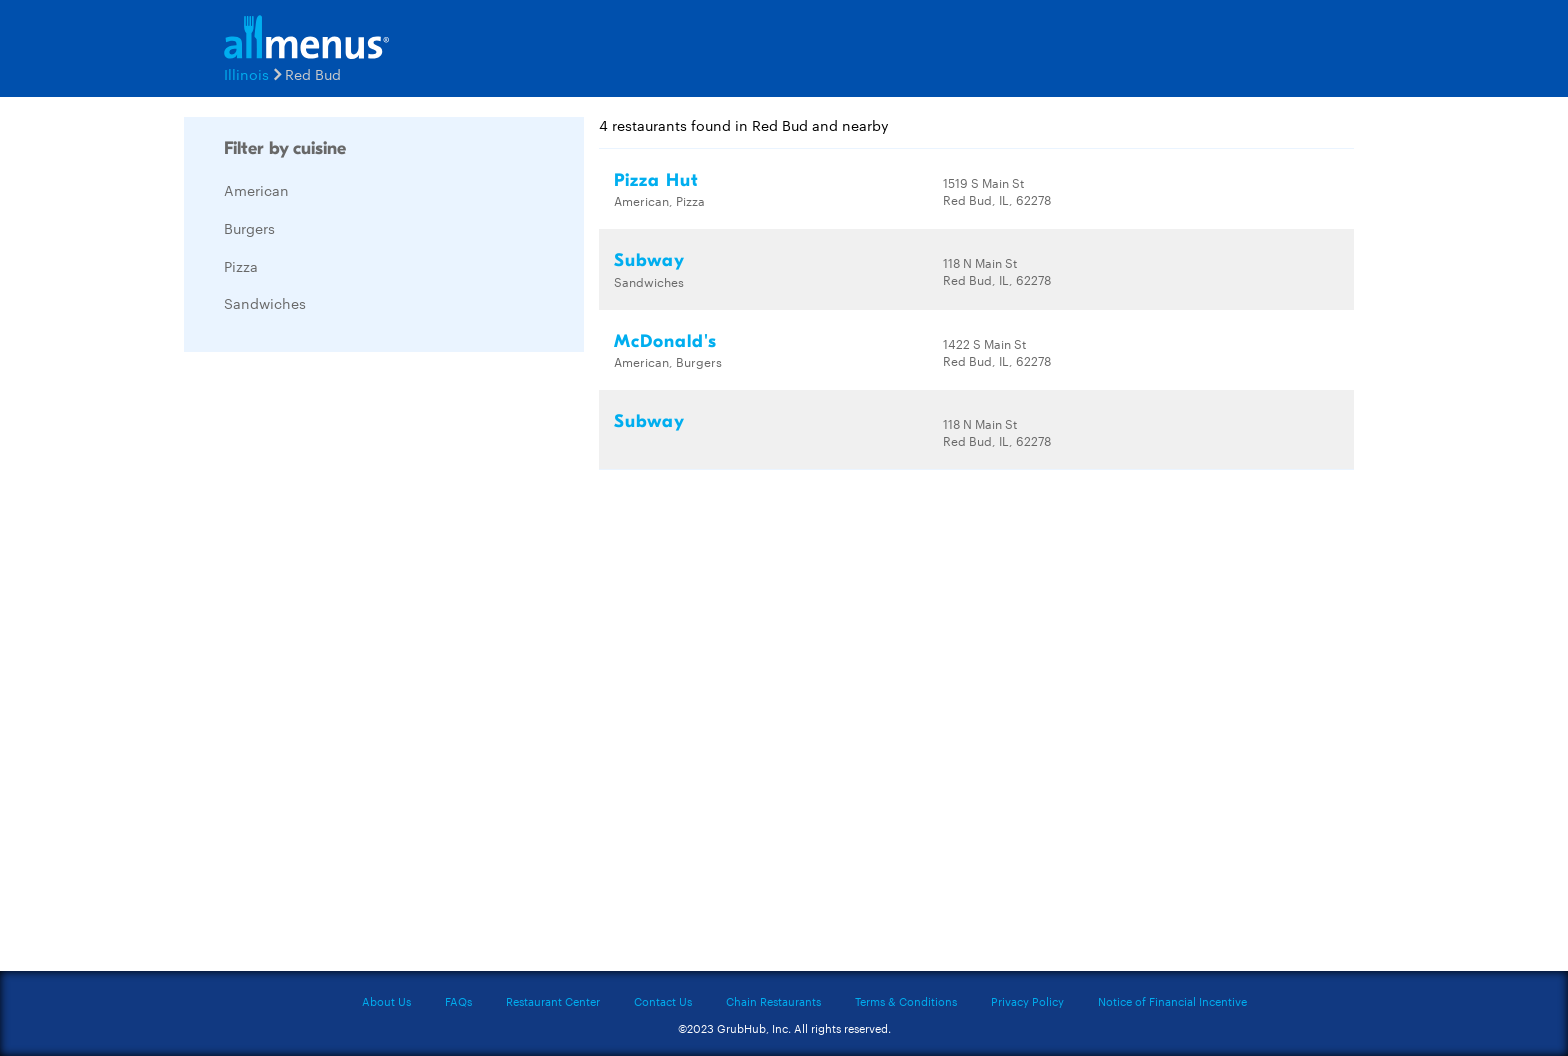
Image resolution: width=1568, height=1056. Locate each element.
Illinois (246, 74)
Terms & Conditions (906, 1001)
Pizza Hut (656, 180)
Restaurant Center (553, 1001)
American (256, 190)
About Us (386, 1001)
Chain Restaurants (773, 1001)
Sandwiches (265, 303)
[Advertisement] (334, 667)
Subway (649, 260)
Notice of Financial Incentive (1172, 1001)
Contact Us (663, 1001)
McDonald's (665, 341)
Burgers (249, 228)
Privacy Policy (1027, 1001)
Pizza (241, 266)
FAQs (458, 1001)
